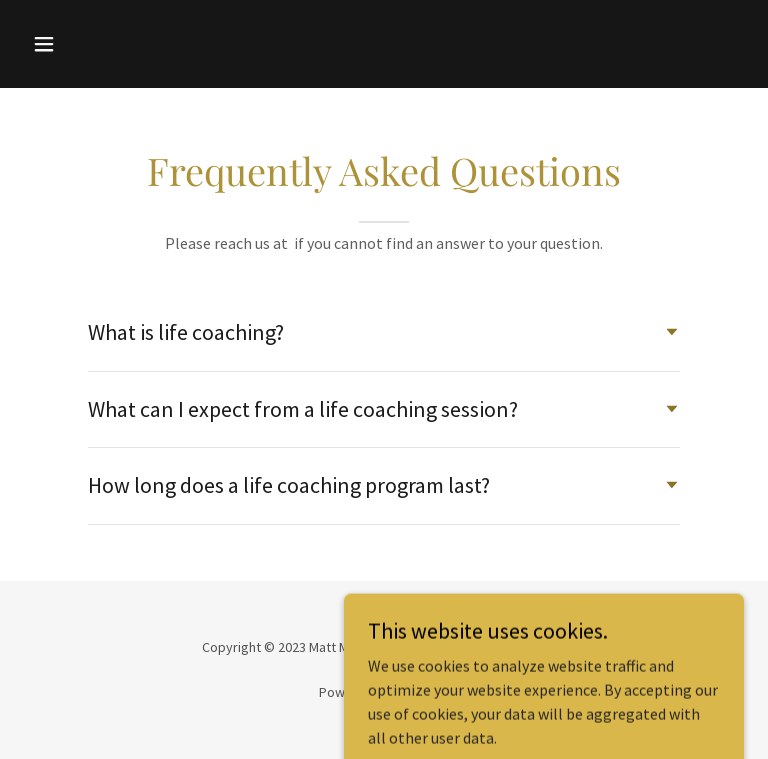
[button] (106, 44)
